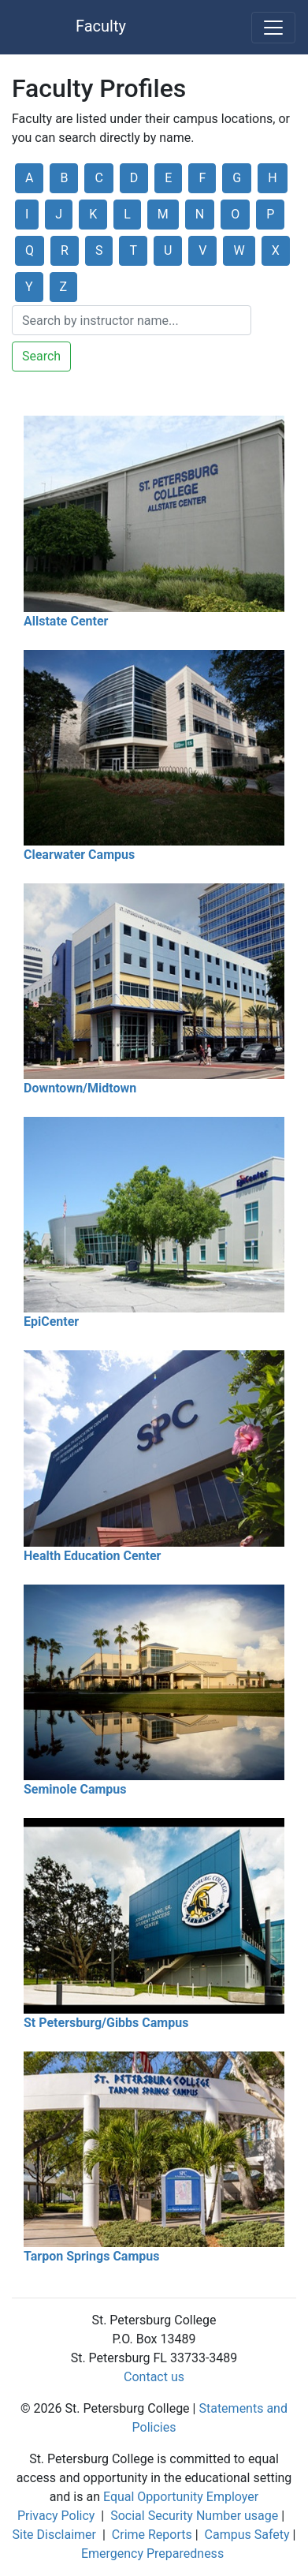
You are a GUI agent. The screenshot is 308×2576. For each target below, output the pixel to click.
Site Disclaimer (54, 2534)
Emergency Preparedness (152, 2553)
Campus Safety (247, 2534)
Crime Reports (152, 2534)
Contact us (154, 2376)
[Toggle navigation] (273, 27)
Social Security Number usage (194, 2515)
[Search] (131, 320)
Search (41, 356)
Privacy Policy (56, 2515)
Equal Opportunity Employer (180, 2496)
